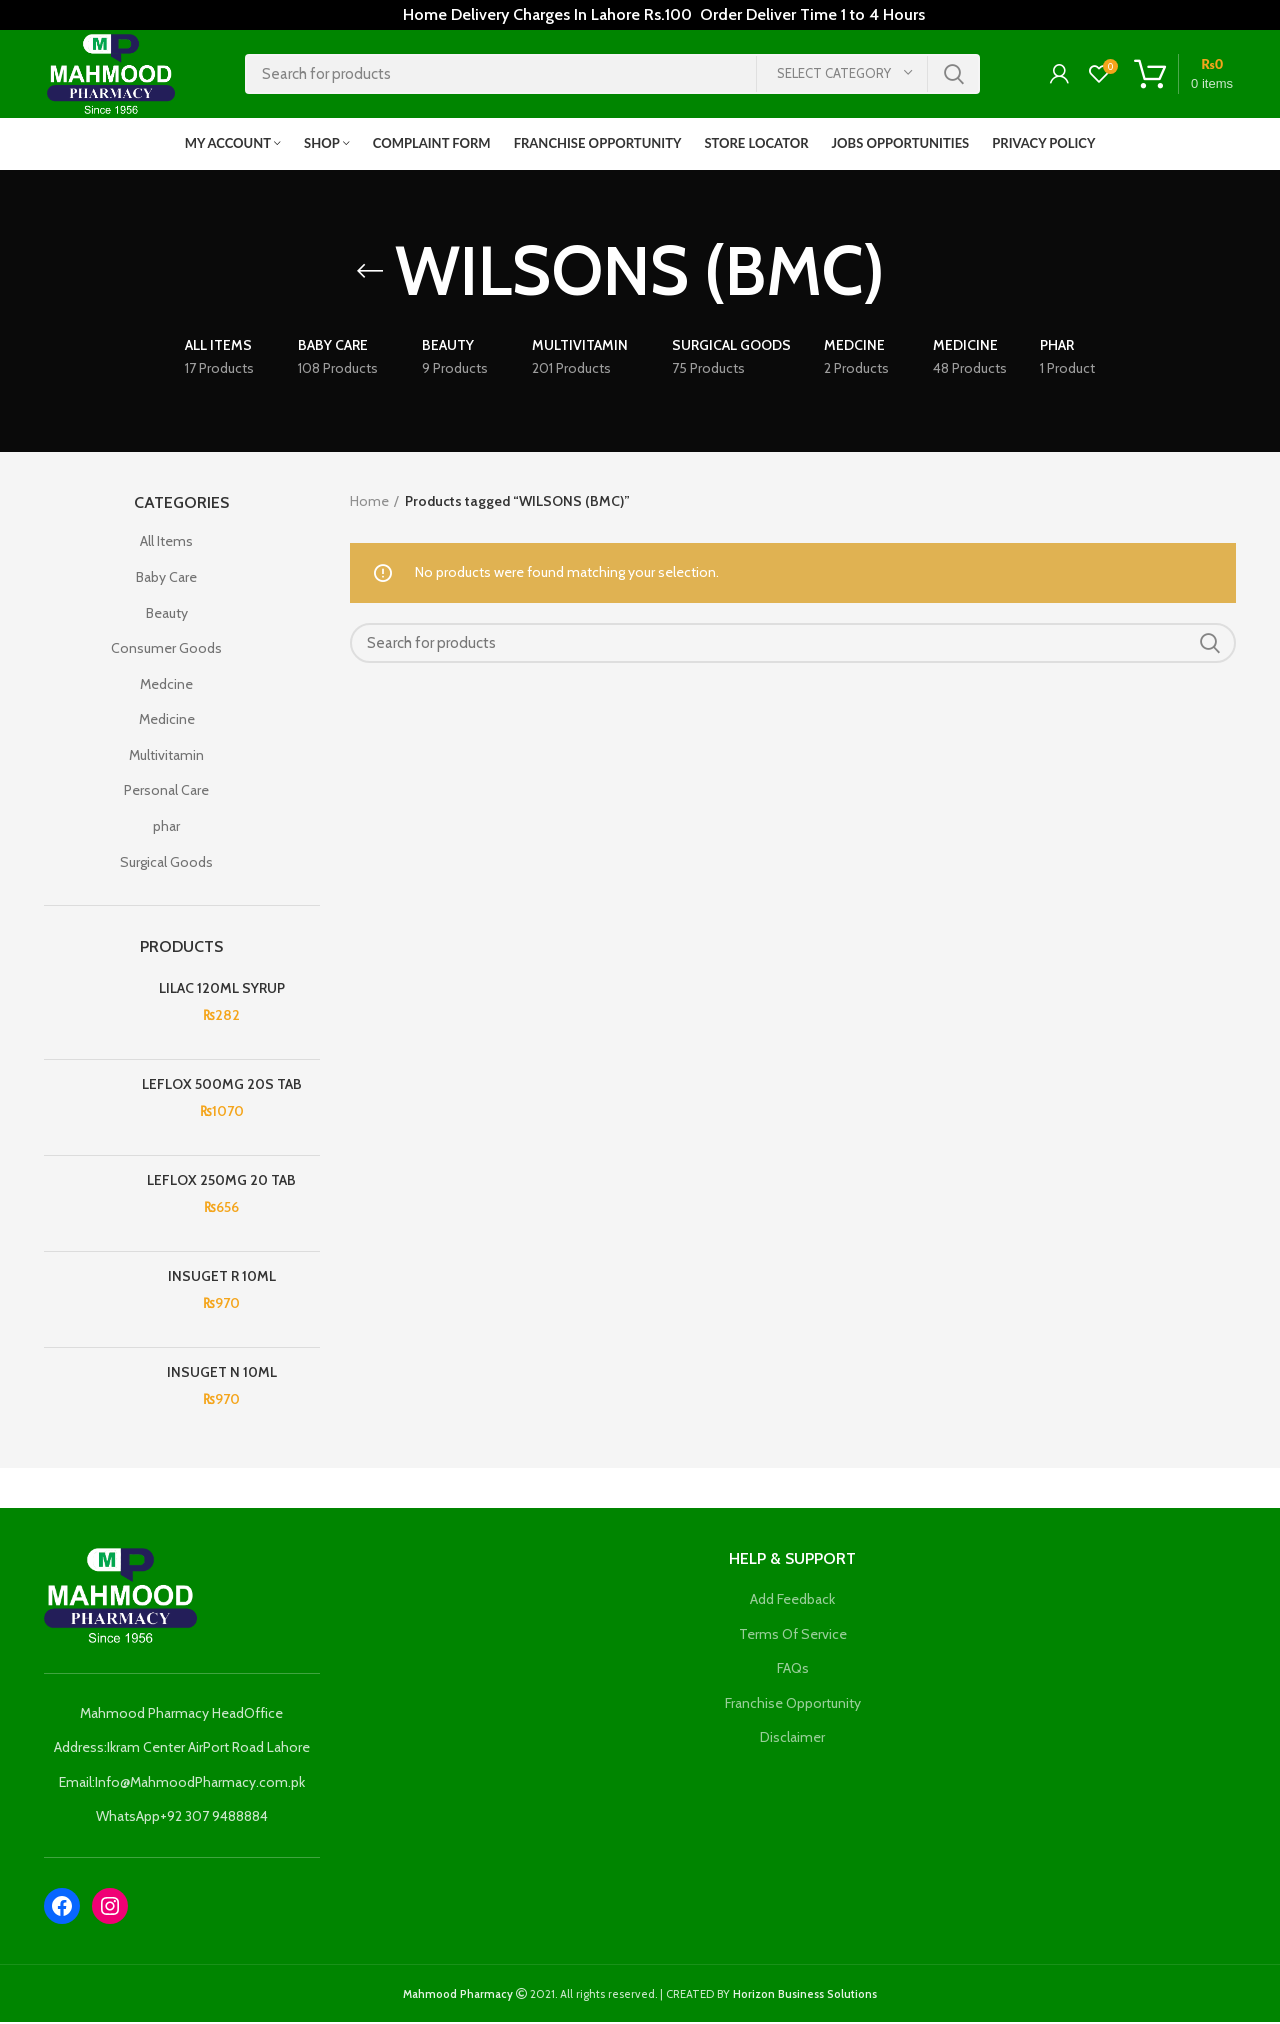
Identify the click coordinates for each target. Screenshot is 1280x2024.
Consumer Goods (166, 650)
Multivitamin (166, 757)
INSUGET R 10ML (222, 1278)
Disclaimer (792, 1740)
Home (369, 503)
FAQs (793, 1670)
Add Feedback (792, 1601)
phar (166, 828)
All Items (166, 544)
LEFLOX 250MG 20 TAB (221, 1182)
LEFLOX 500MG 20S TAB (222, 1086)
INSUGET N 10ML (222, 1374)
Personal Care (166, 793)
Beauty (167, 615)
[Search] (612, 75)
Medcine (166, 686)
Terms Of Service (793, 1636)
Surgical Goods (166, 864)
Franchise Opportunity (793, 1705)
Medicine (167, 722)
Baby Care (166, 579)
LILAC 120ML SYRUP (222, 990)
